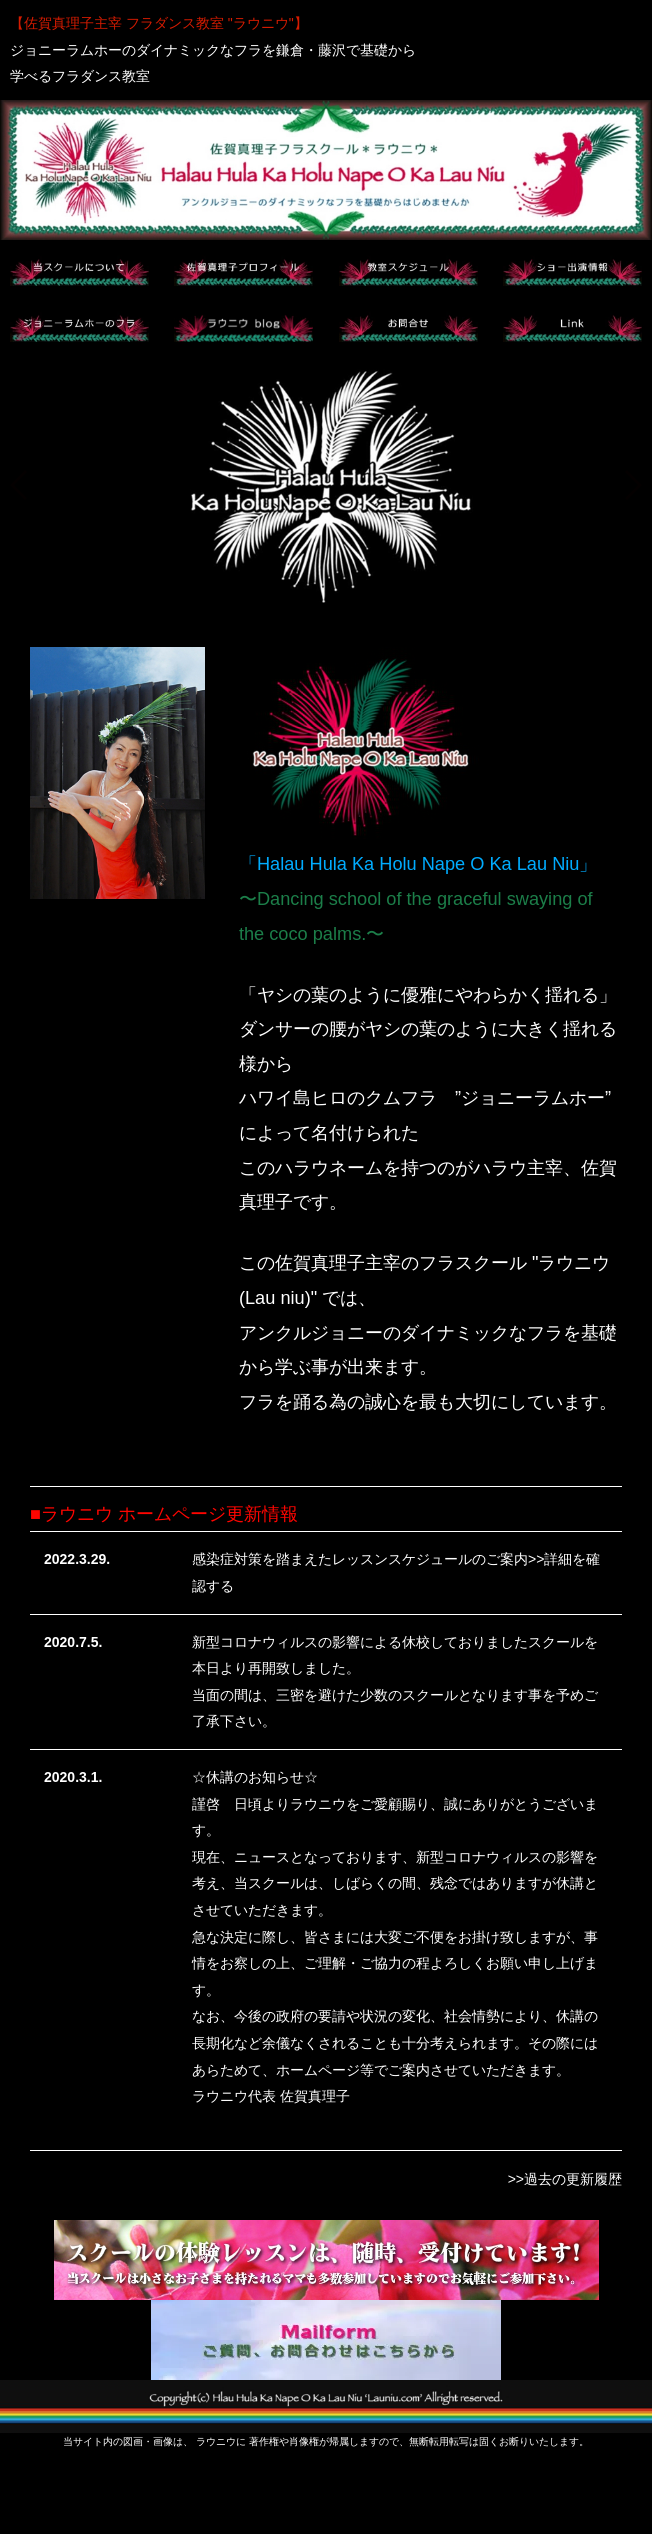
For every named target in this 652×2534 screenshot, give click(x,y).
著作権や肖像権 (284, 2441)
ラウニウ (216, 2441)
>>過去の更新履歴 (565, 2179)
